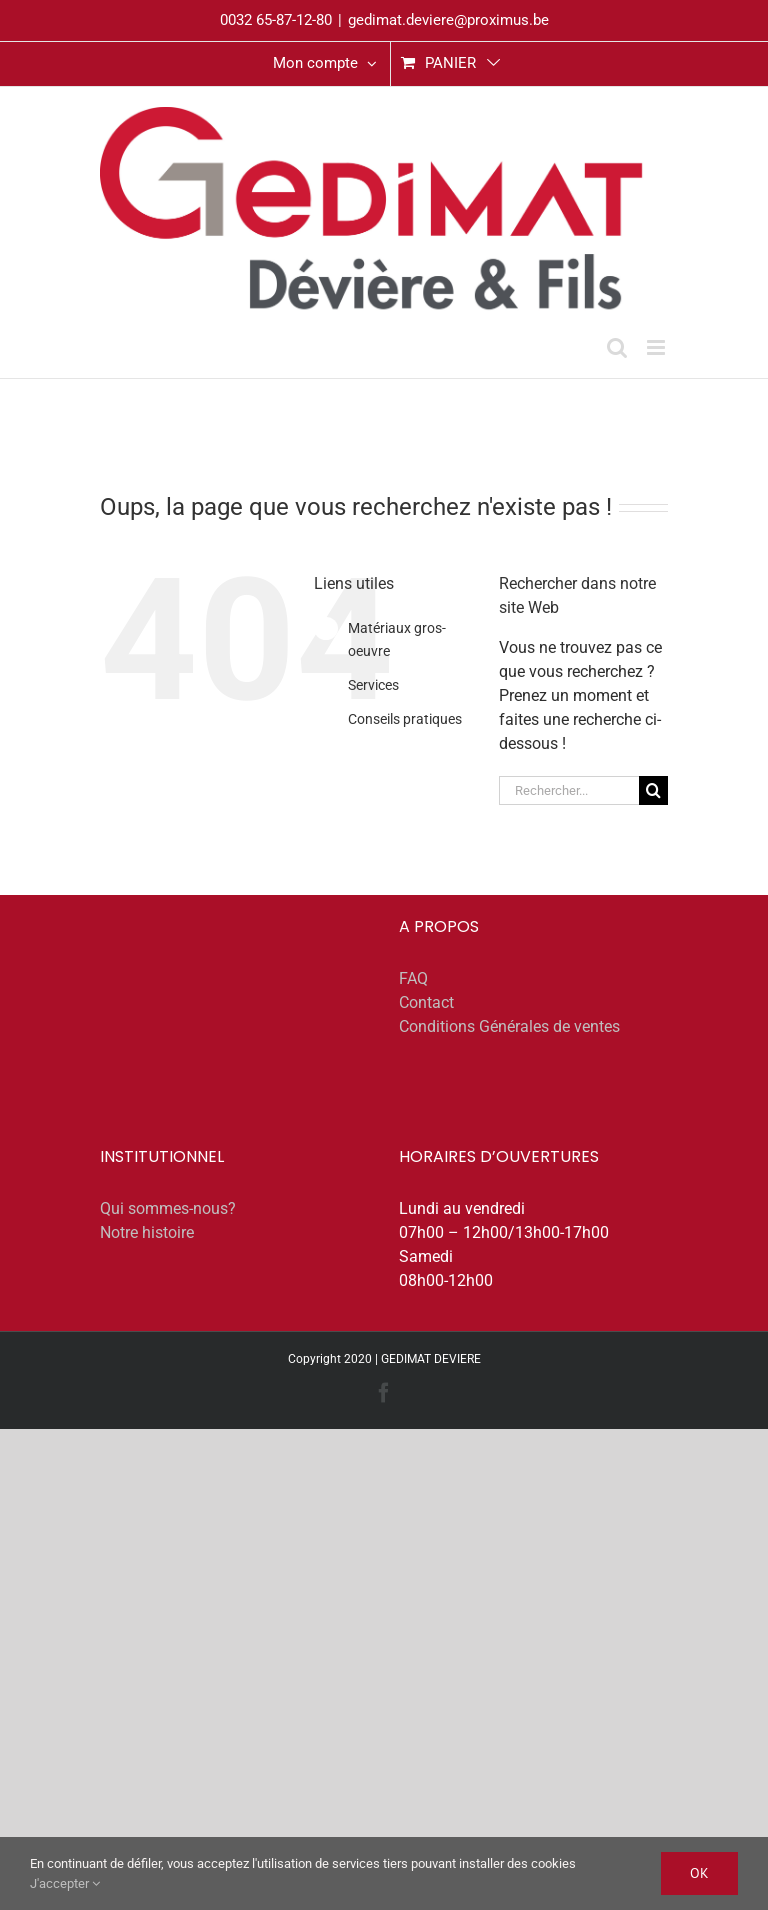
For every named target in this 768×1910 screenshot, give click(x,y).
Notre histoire (147, 1232)
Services (373, 685)
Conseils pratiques (405, 719)
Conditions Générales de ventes (509, 1026)
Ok (699, 1873)
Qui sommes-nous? (168, 1208)
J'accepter (65, 1883)
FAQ (413, 978)
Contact (426, 1002)
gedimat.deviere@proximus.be (448, 20)
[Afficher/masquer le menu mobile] (657, 347)
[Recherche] (653, 790)
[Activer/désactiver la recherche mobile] (617, 347)
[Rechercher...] (569, 790)
